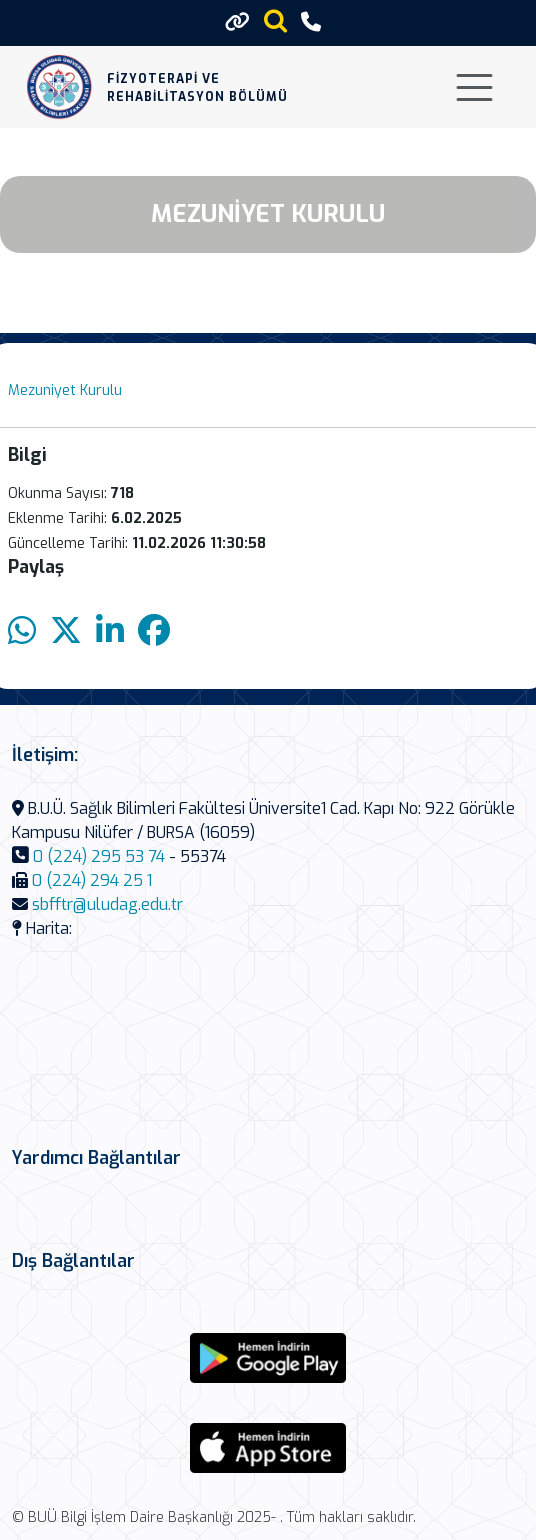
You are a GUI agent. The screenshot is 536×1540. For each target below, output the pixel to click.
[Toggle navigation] (474, 87)
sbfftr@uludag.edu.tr (107, 904)
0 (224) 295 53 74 (99, 856)
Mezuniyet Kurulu (65, 390)
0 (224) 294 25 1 (92, 880)
